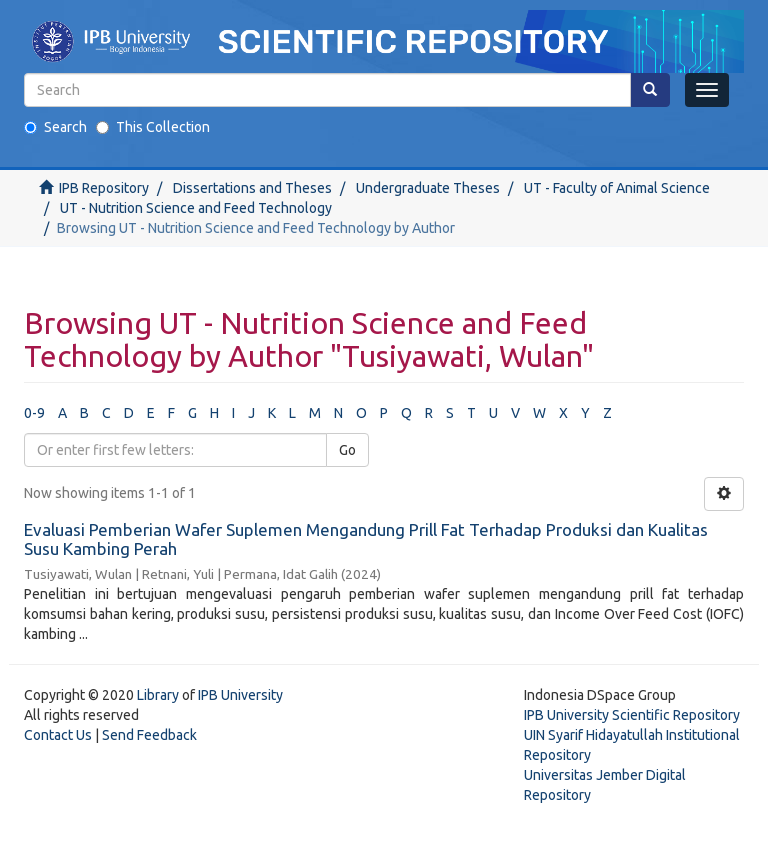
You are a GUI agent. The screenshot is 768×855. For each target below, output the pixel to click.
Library (158, 695)
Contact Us (58, 735)
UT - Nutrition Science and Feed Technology (196, 208)
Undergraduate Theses (428, 188)
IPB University (240, 695)
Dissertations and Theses (252, 188)
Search (55, 127)
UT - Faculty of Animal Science (617, 188)
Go (347, 450)
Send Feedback (149, 735)
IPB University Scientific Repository (632, 715)
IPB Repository (104, 188)
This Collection (153, 127)
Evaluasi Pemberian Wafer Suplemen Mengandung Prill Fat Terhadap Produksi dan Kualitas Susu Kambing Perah (366, 539)
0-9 (34, 413)
